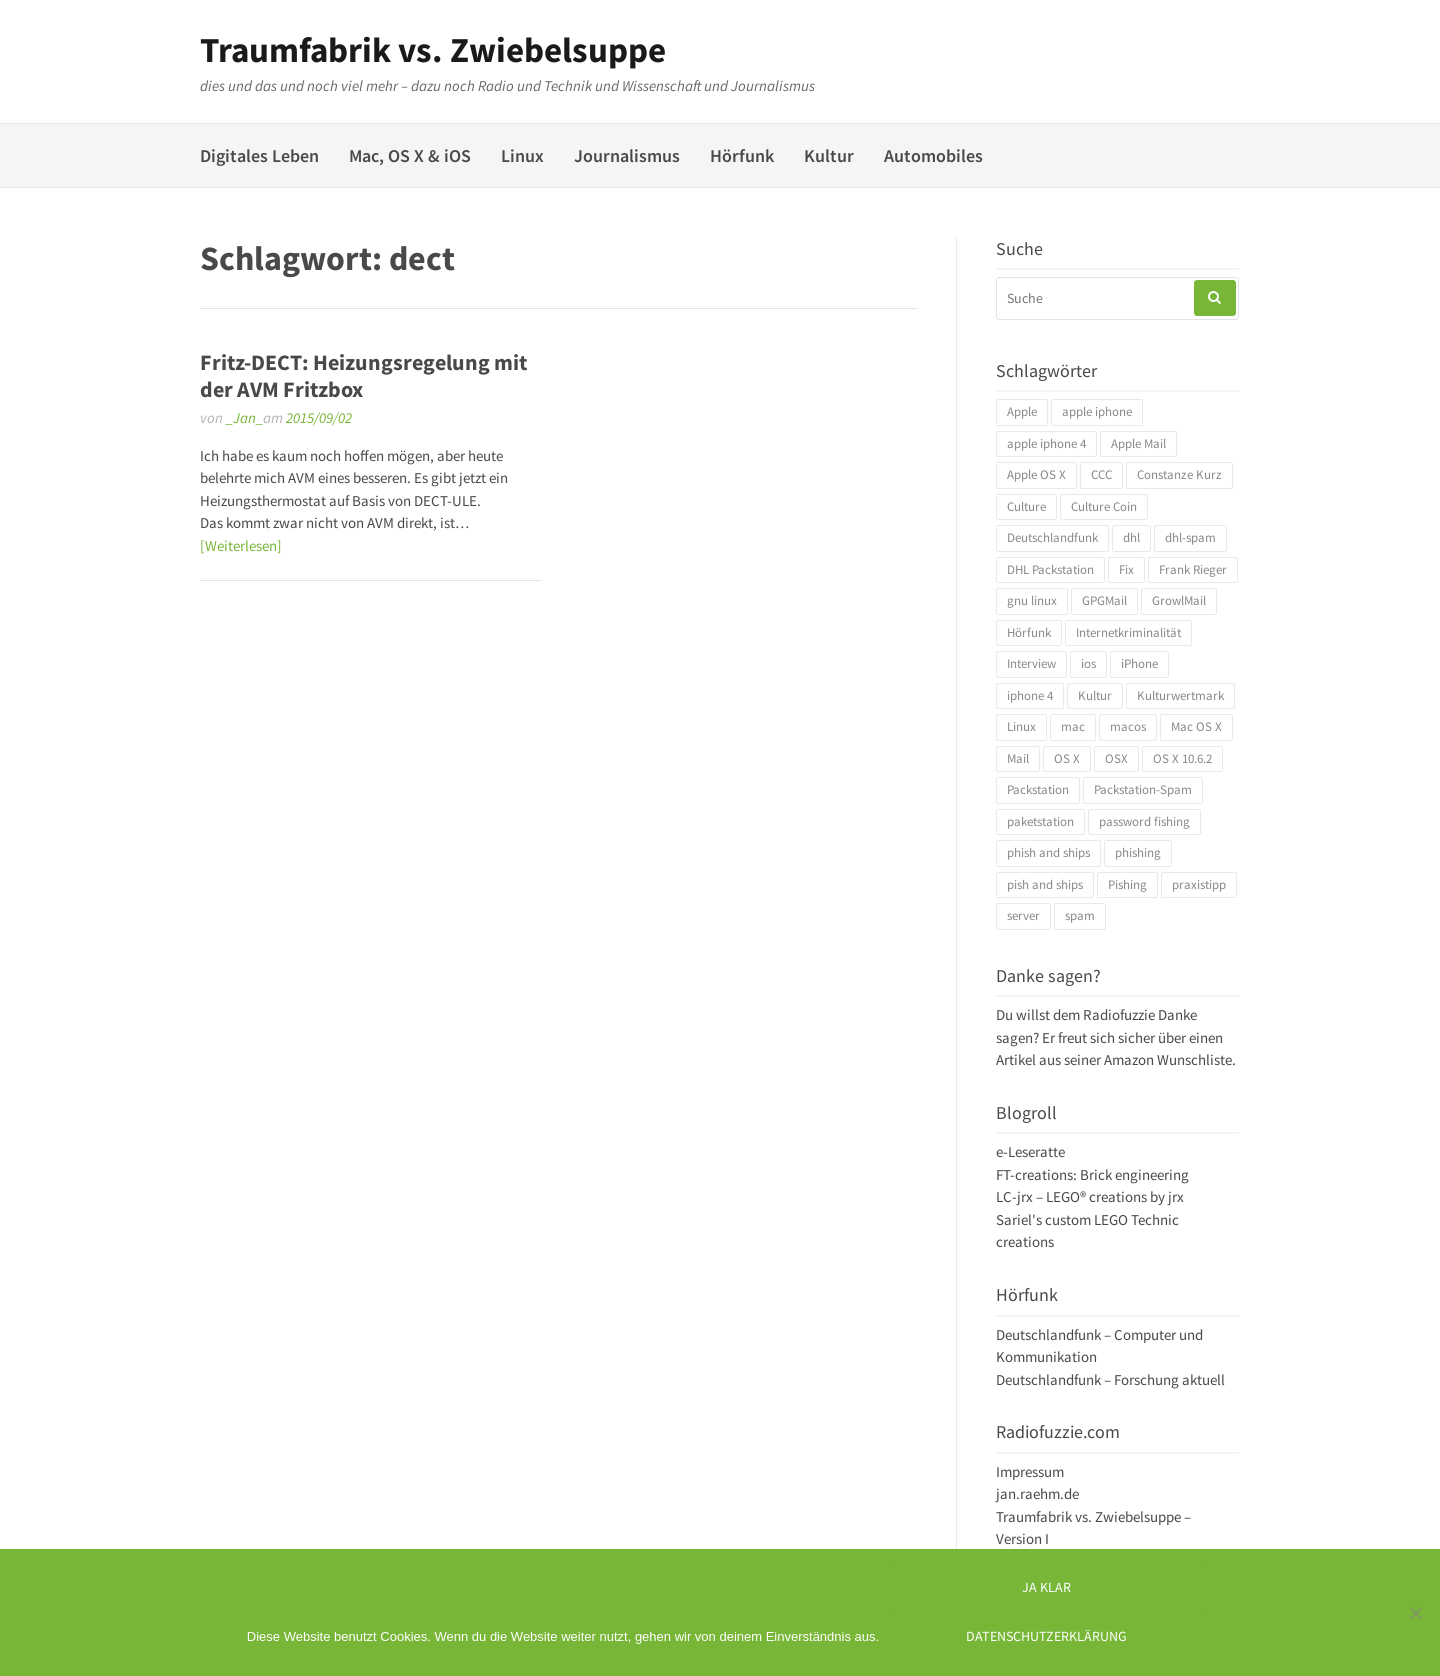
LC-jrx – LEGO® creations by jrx (1090, 1196)
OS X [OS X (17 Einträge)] (1067, 758)
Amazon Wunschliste (1168, 1059)
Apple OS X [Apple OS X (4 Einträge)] (1036, 474)
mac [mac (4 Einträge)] (1073, 726)
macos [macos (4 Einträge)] (1128, 726)
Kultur (829, 155)
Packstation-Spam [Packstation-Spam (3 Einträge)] (1143, 789)
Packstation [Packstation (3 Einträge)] (1038, 789)
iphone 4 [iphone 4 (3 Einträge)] (1030, 695)
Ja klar (1046, 1587)
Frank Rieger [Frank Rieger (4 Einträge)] (1193, 569)
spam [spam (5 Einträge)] (1080, 915)
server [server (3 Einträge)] (1023, 915)
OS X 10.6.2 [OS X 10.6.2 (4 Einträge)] (1182, 758)
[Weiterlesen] (241, 545)
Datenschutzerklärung (1046, 1636)
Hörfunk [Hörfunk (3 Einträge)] (1029, 632)
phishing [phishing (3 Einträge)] (1138, 852)
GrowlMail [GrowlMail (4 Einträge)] (1179, 600)
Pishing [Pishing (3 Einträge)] (1127, 884)
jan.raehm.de (1037, 1493)
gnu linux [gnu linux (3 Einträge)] (1032, 600)
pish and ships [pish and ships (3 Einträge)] (1045, 884)
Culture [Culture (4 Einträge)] (1026, 506)
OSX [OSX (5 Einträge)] (1116, 758)
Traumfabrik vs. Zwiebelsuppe (433, 50)
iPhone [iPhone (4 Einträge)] (1139, 663)
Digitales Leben (259, 155)
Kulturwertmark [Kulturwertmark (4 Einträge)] (1180, 695)
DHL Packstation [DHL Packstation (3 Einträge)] (1050, 569)
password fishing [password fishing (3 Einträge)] (1144, 821)
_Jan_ (244, 417)
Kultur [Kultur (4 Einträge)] (1095, 695)
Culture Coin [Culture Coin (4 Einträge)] (1104, 506)
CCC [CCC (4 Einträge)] (1101, 474)
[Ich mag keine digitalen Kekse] (1415, 1613)
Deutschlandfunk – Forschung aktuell (1110, 1379)
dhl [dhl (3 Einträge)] (1131, 537)
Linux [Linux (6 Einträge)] (1021, 726)
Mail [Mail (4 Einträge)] (1018, 758)
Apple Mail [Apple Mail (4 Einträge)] (1138, 443)
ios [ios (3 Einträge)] (1088, 663)
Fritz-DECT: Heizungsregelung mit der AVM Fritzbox (363, 375)
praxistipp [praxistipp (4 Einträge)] (1199, 884)
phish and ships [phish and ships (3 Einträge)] (1048, 852)
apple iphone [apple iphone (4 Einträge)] (1097, 411)
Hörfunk (742, 155)
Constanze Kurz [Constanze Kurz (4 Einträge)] (1179, 474)
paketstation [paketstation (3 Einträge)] (1040, 821)
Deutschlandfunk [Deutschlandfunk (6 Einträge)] (1052, 537)
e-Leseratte (1030, 1151)
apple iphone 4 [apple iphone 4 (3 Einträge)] (1046, 443)
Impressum (1030, 1471)
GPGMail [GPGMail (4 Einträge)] (1104, 600)
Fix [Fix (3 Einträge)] (1126, 569)
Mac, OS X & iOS (410, 155)
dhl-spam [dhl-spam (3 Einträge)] (1190, 537)
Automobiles (933, 155)
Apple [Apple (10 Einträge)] (1022, 411)
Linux (522, 155)
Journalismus (627, 155)
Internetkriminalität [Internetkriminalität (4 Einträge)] (1128, 632)
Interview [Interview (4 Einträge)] (1031, 663)
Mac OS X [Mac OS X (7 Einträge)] (1196, 726)
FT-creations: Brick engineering (1092, 1174)
